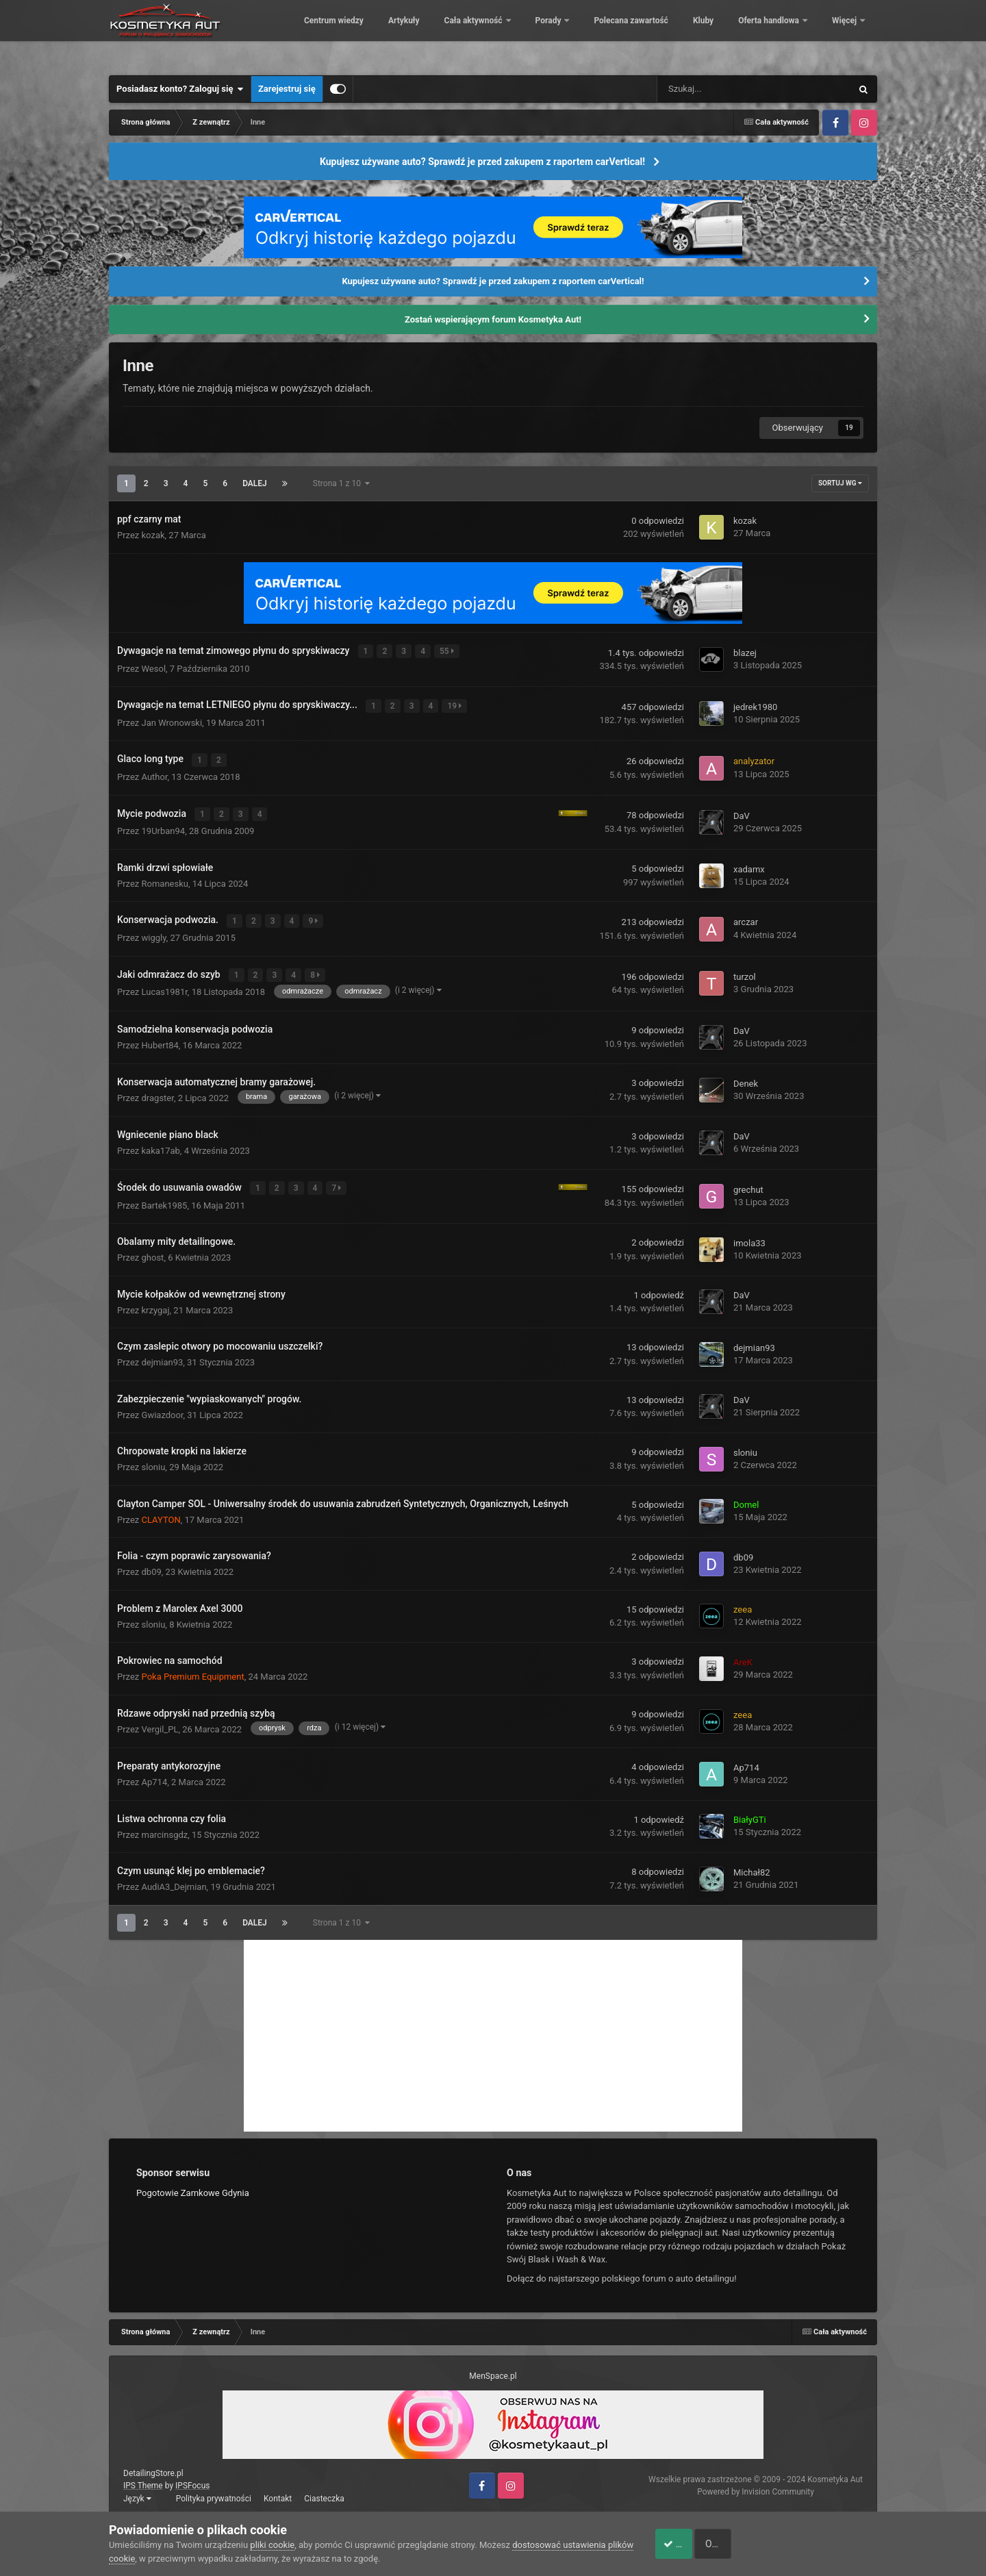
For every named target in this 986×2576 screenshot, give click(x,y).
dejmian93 (163, 1354)
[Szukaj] (723, 89)
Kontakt (278, 2490)
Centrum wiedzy (427, 34)
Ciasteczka (324, 2490)
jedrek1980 (755, 705)
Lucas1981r (165, 985)
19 (455, 704)
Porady (643, 34)
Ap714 (155, 1774)
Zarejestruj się (287, 89)
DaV (741, 812)
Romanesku (165, 879)
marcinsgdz (165, 1826)
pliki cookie (272, 2545)
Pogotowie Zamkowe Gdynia (192, 2184)
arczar (745, 917)
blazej (745, 652)
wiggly (154, 931)
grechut (748, 1181)
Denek (745, 1076)
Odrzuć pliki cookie (821, 2543)
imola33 (749, 1234)
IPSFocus (192, 2477)
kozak (153, 535)
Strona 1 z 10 (341, 483)
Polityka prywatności (213, 2490)
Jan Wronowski (172, 720)
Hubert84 (160, 1038)
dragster (158, 1090)
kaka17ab (161, 1144)
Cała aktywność (568, 34)
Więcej (845, 34)
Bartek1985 (165, 1196)
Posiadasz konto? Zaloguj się (180, 89)
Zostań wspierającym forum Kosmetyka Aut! (493, 319)
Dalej (254, 483)
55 (447, 651)
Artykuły (498, 34)
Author (155, 773)
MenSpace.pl (492, 2368)
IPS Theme (143, 2477)
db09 (152, 1563)
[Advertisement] (493, 2027)
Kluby (797, 34)
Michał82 (751, 1864)
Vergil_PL (160, 1720)
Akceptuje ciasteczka (697, 2543)
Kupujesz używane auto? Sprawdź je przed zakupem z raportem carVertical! (482, 161)
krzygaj (156, 1301)
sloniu (154, 1459)
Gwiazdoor (163, 1406)
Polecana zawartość (724, 34)
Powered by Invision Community (755, 2483)
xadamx (749, 864)
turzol (744, 970)
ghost (153, 1249)
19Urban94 (164, 826)
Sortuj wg (840, 483)
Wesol (154, 667)
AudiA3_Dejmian (174, 1878)
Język (137, 2490)
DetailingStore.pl (153, 2465)
